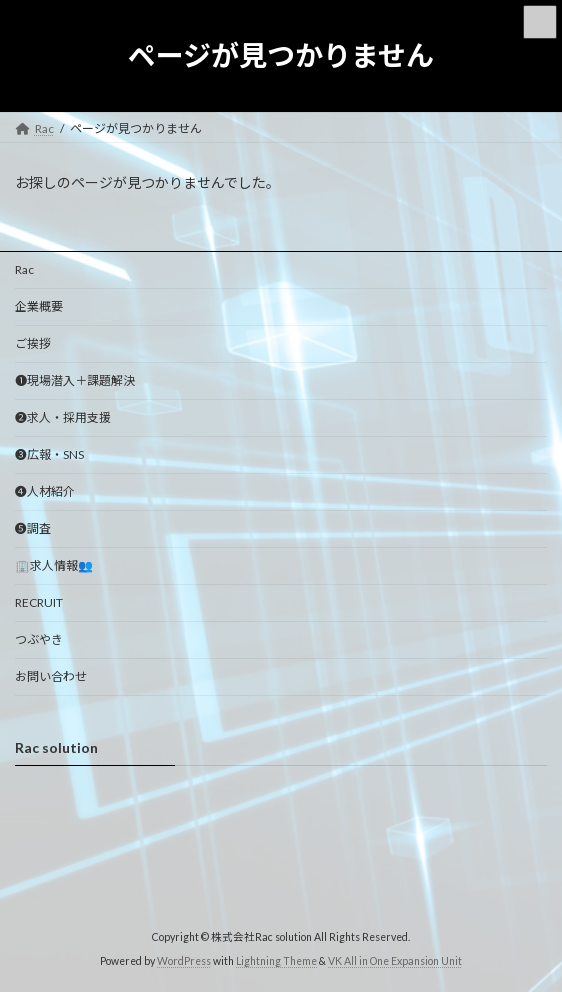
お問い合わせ (51, 676)
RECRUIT (39, 602)
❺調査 (33, 528)
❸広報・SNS (49, 454)
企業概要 (39, 306)
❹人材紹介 (45, 491)
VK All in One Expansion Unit (395, 961)
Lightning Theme (276, 961)
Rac (24, 269)
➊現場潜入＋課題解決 (75, 380)
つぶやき (39, 639)
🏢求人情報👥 (54, 565)
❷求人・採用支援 (63, 417)
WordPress (184, 961)
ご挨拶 (33, 343)
